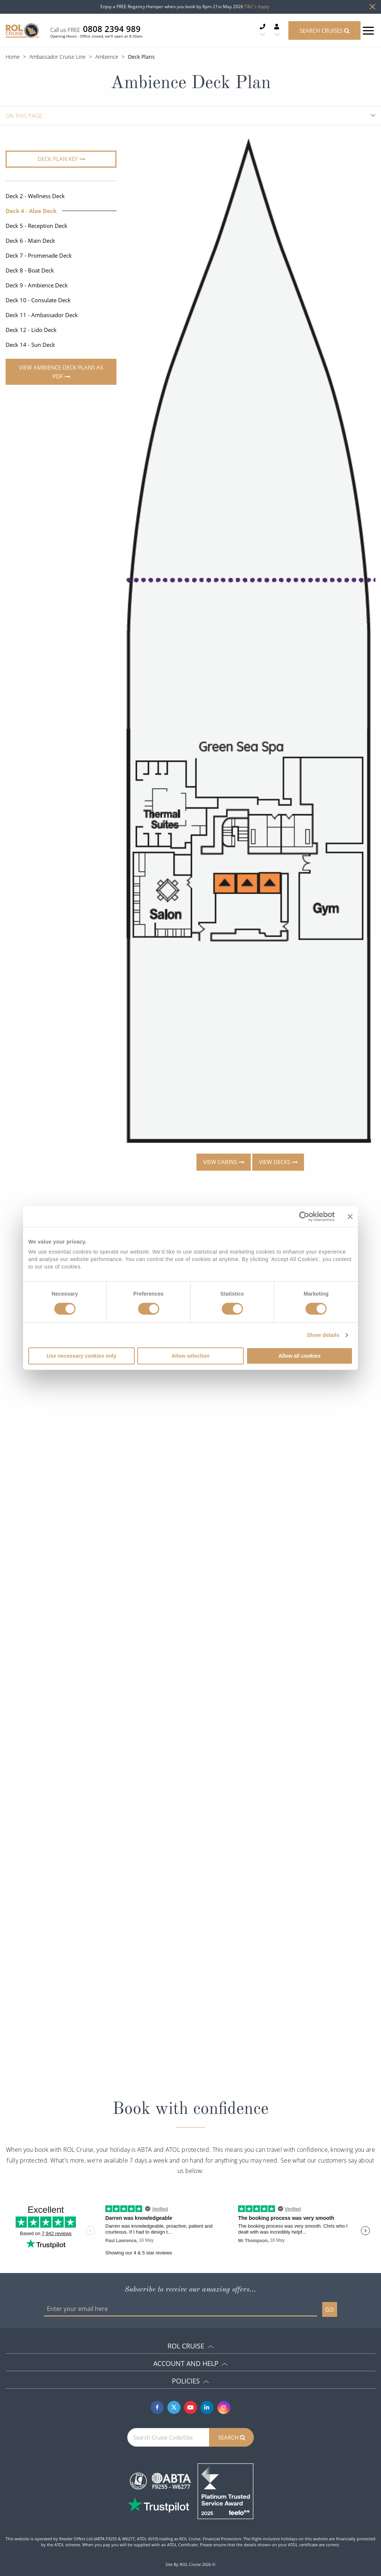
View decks (274, 1162)
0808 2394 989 (112, 28)
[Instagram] (223, 2407)
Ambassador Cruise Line (57, 56)
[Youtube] (190, 2407)
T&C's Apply (256, 6)
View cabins (220, 1162)
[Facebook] (157, 2407)
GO (329, 2309)
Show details (323, 1335)
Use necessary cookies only (81, 1356)
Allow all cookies (299, 1356)
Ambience (106, 56)
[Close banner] (350, 1216)
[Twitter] (173, 2407)
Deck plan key (58, 158)
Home (13, 56)
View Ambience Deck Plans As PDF (61, 372)
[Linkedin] (207, 2407)
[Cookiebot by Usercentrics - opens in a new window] (301, 1216)
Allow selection (190, 1356)
